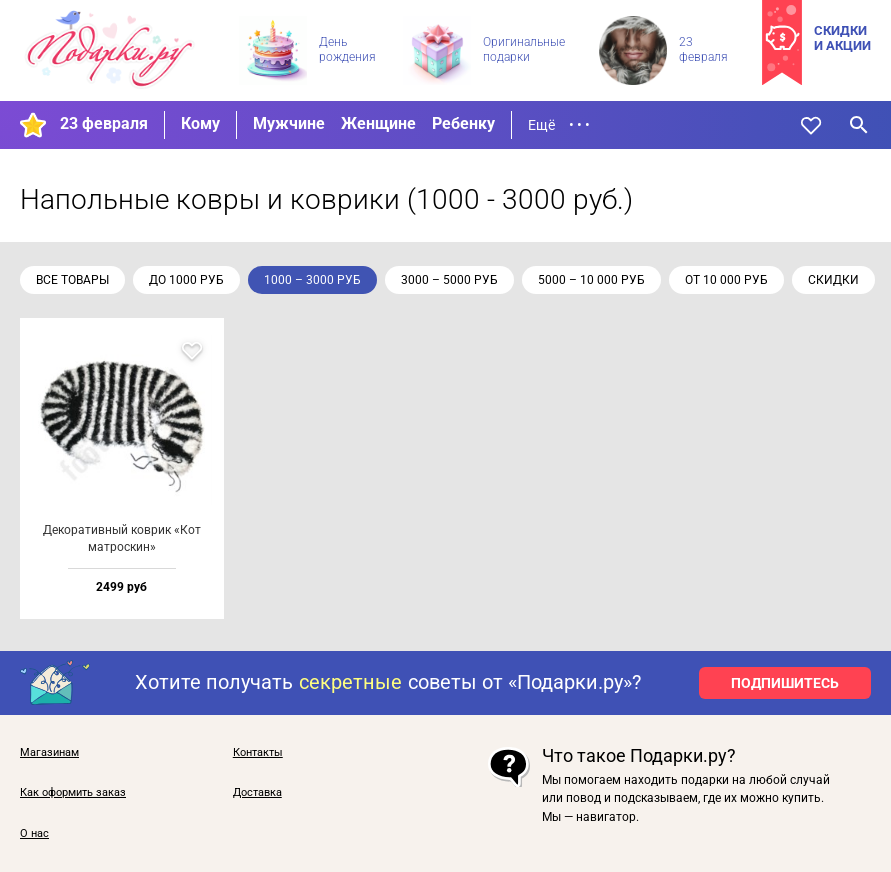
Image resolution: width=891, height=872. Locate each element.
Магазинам (49, 753)
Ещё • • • (559, 125)
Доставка (257, 793)
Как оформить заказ (73, 793)
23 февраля (104, 123)
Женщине (378, 123)
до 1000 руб (186, 280)
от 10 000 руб (726, 280)
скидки (833, 280)
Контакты (258, 753)
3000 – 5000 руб (449, 280)
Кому (200, 123)
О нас (34, 834)
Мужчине (289, 123)
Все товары (72, 280)
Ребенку (463, 123)
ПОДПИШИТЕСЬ (785, 683)
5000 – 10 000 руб (591, 280)
